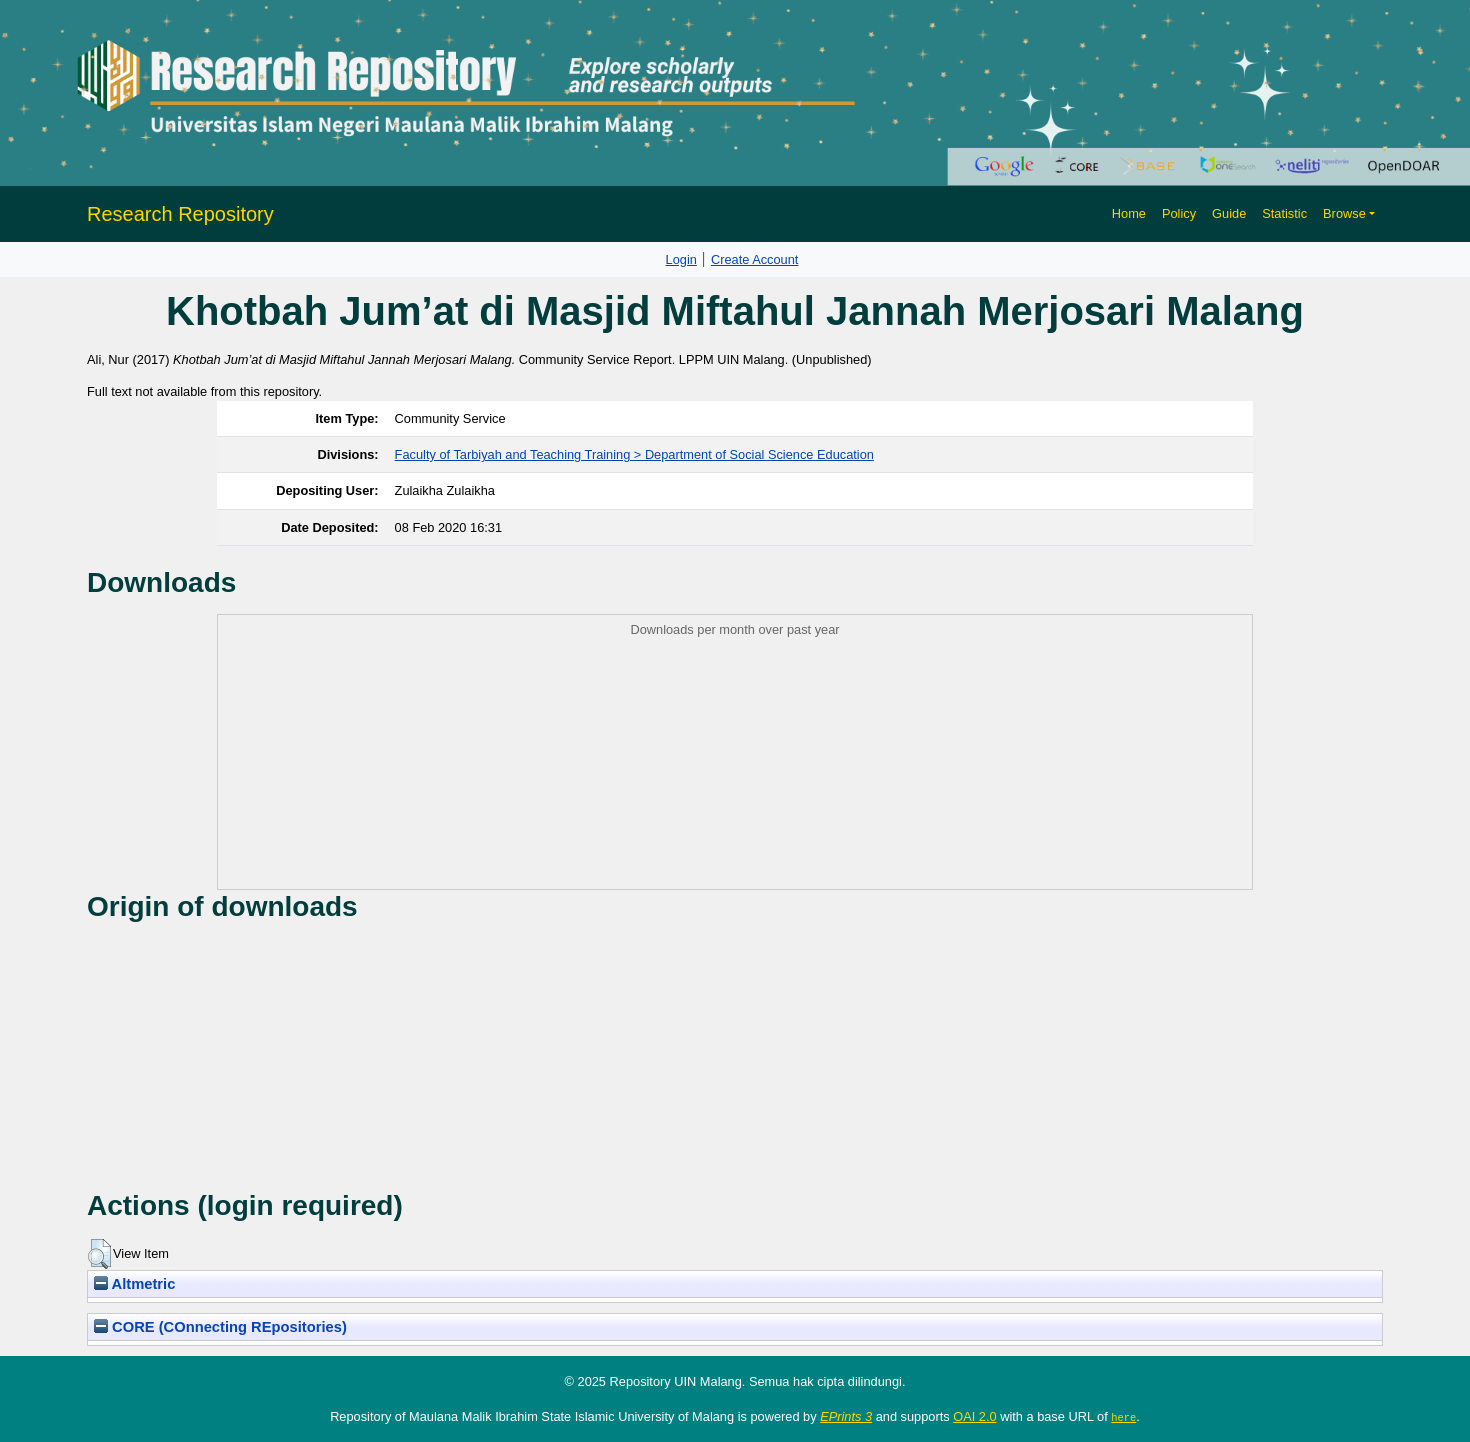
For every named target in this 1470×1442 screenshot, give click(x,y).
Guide (1229, 213)
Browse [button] (1344, 213)
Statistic (1284, 213)
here (1123, 1417)
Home (1129, 213)
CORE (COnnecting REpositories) (220, 1327)
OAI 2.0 (974, 1416)
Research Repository (180, 214)
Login (681, 259)
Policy (1179, 213)
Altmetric (134, 1284)
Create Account (755, 259)
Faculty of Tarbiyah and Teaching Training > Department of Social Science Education (634, 454)
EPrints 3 (846, 1416)
